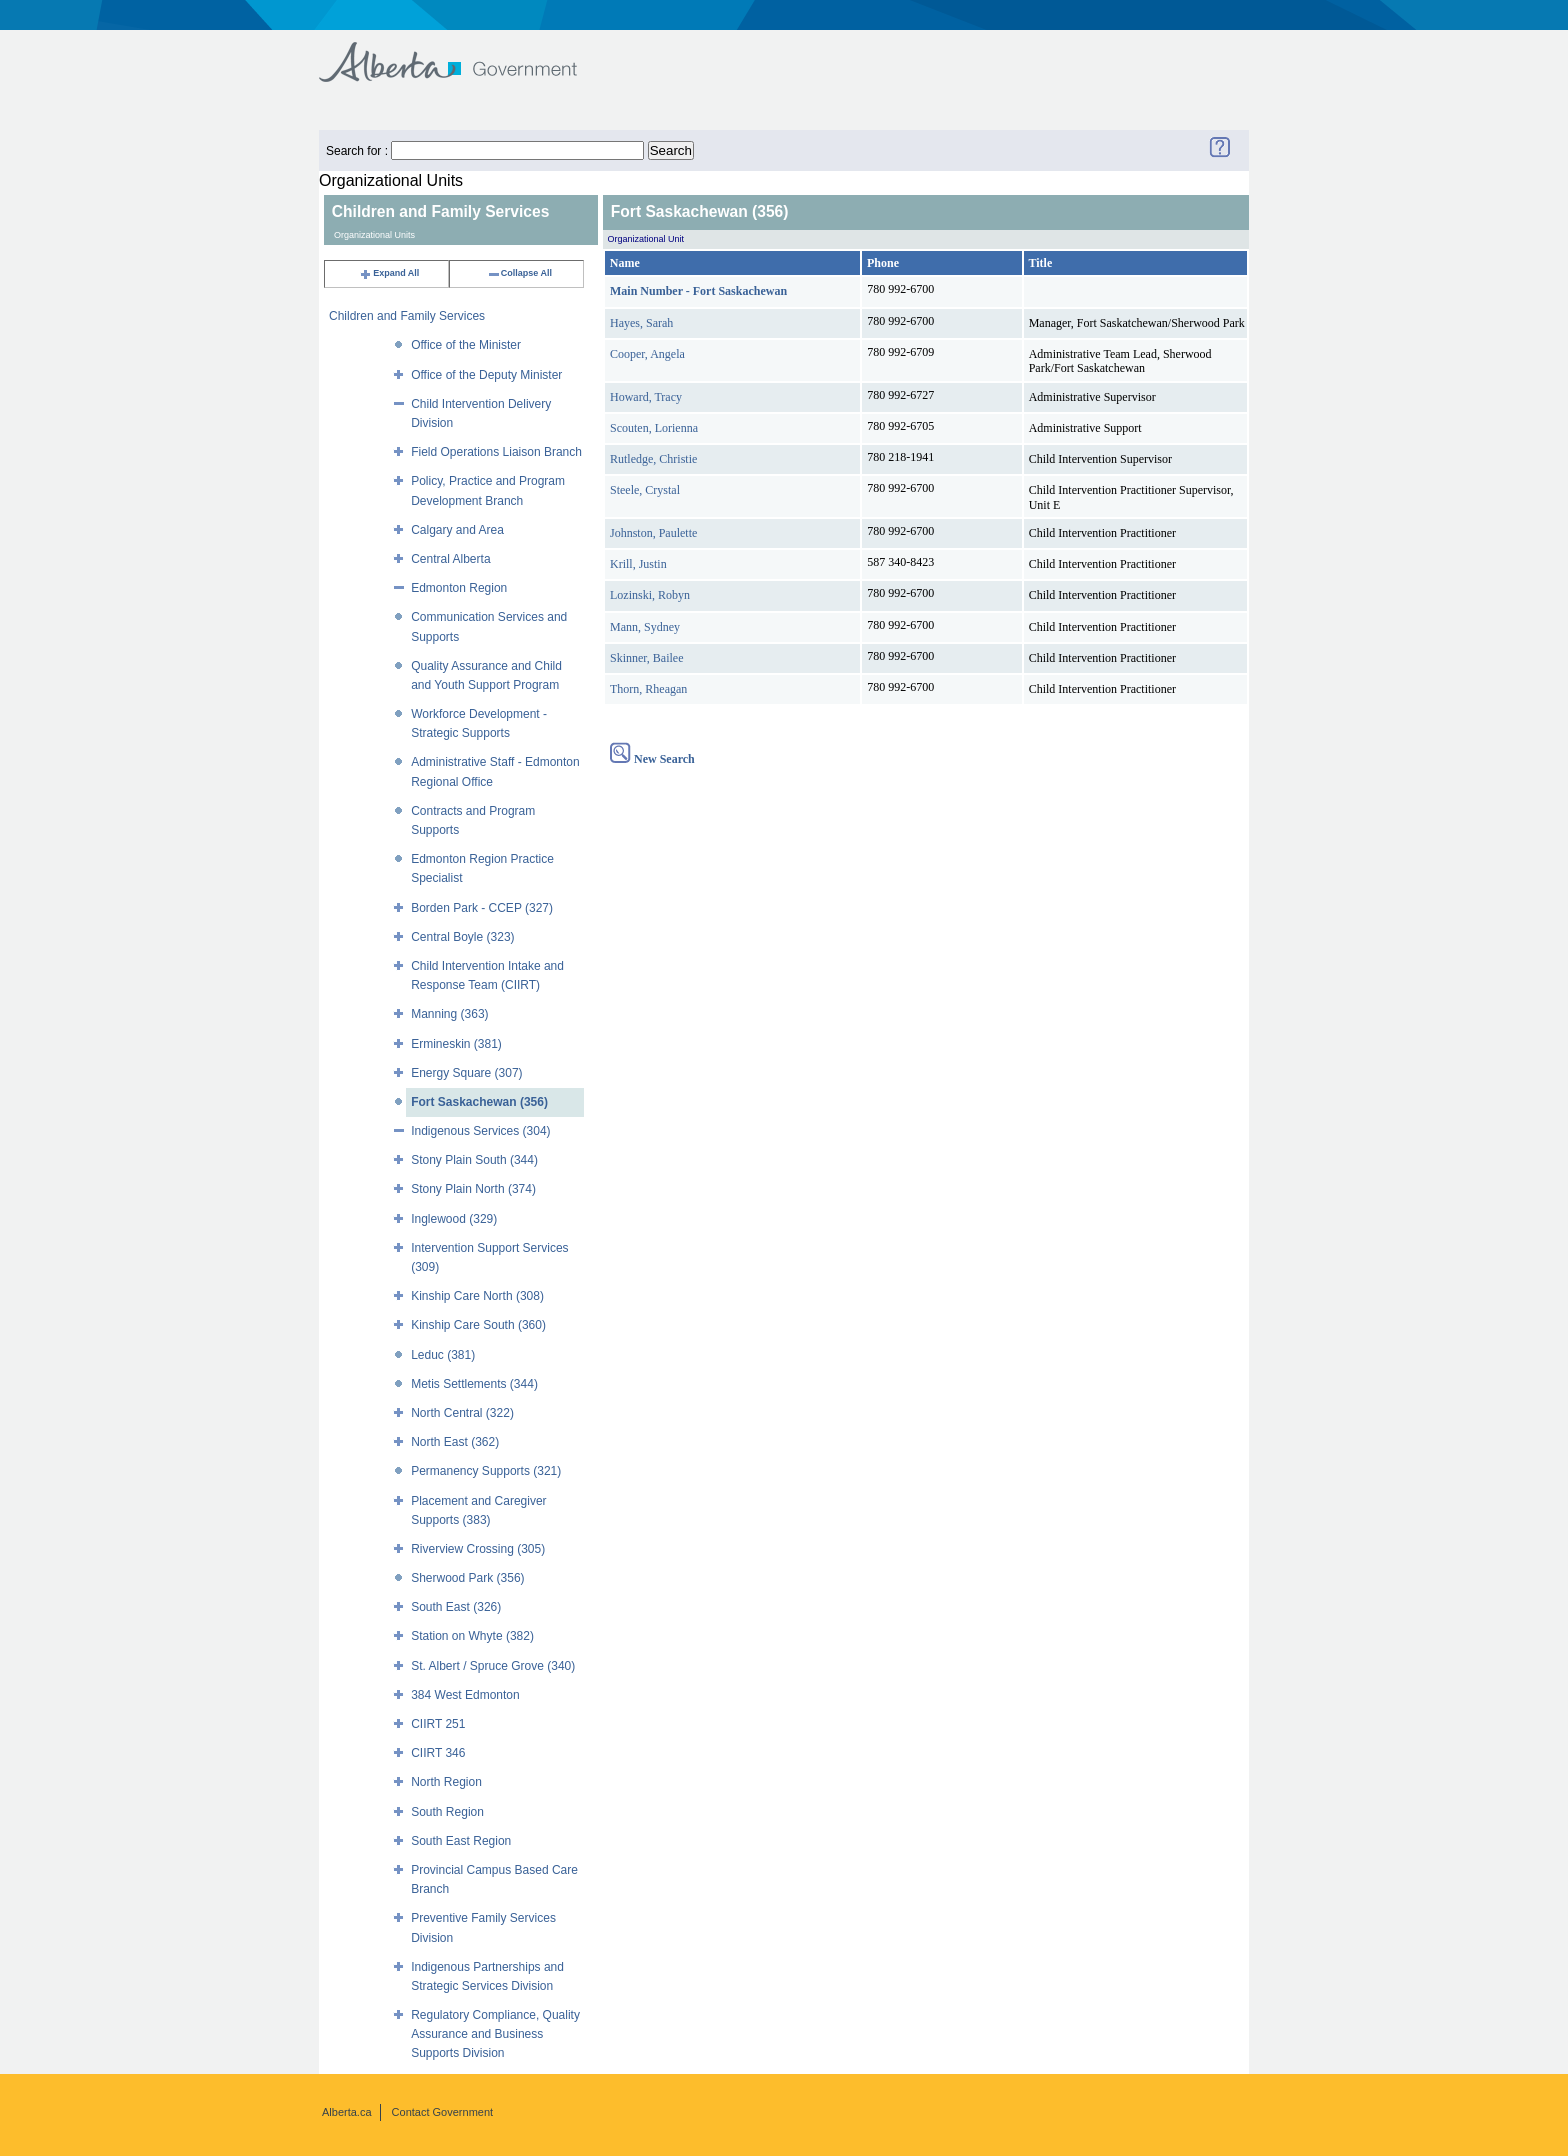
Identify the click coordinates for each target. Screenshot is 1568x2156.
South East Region (461, 1841)
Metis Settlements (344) (474, 1384)
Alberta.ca (347, 2112)
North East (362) (455, 1442)
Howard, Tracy (646, 397)
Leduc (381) (443, 1355)
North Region (446, 1782)
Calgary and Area (457, 530)
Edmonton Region (459, 588)
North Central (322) (462, 1413)
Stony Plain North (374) (473, 1189)
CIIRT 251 (438, 1724)
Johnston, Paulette (653, 533)
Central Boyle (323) (462, 937)
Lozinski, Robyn (650, 595)
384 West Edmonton (465, 1695)
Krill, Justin (638, 564)
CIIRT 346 (438, 1753)
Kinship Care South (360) (478, 1325)
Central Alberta (450, 559)
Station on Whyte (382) (472, 1636)
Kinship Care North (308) (477, 1296)
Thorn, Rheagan (648, 689)
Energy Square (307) (466, 1073)
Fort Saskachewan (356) (479, 1102)
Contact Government (443, 2112)
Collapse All (519, 273)
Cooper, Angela (647, 354)
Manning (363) (449, 1014)
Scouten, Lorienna (654, 428)
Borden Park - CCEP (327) (482, 908)
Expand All (389, 273)
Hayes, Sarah (641, 323)
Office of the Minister (466, 345)
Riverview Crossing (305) (478, 1549)
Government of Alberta (464, 52)
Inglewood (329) (454, 1219)
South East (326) (456, 1607)
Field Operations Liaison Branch (496, 452)
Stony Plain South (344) (474, 1160)
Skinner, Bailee (647, 658)
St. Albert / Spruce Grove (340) (493, 1666)
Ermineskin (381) (456, 1044)
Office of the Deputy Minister (486, 375)
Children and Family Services (407, 316)
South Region (447, 1812)
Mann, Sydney (645, 627)
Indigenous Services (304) (480, 1131)
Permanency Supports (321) (486, 1471)
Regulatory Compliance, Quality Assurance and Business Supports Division (495, 2034)
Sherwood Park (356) (467, 1578)
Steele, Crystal (645, 490)
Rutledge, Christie (653, 459)
